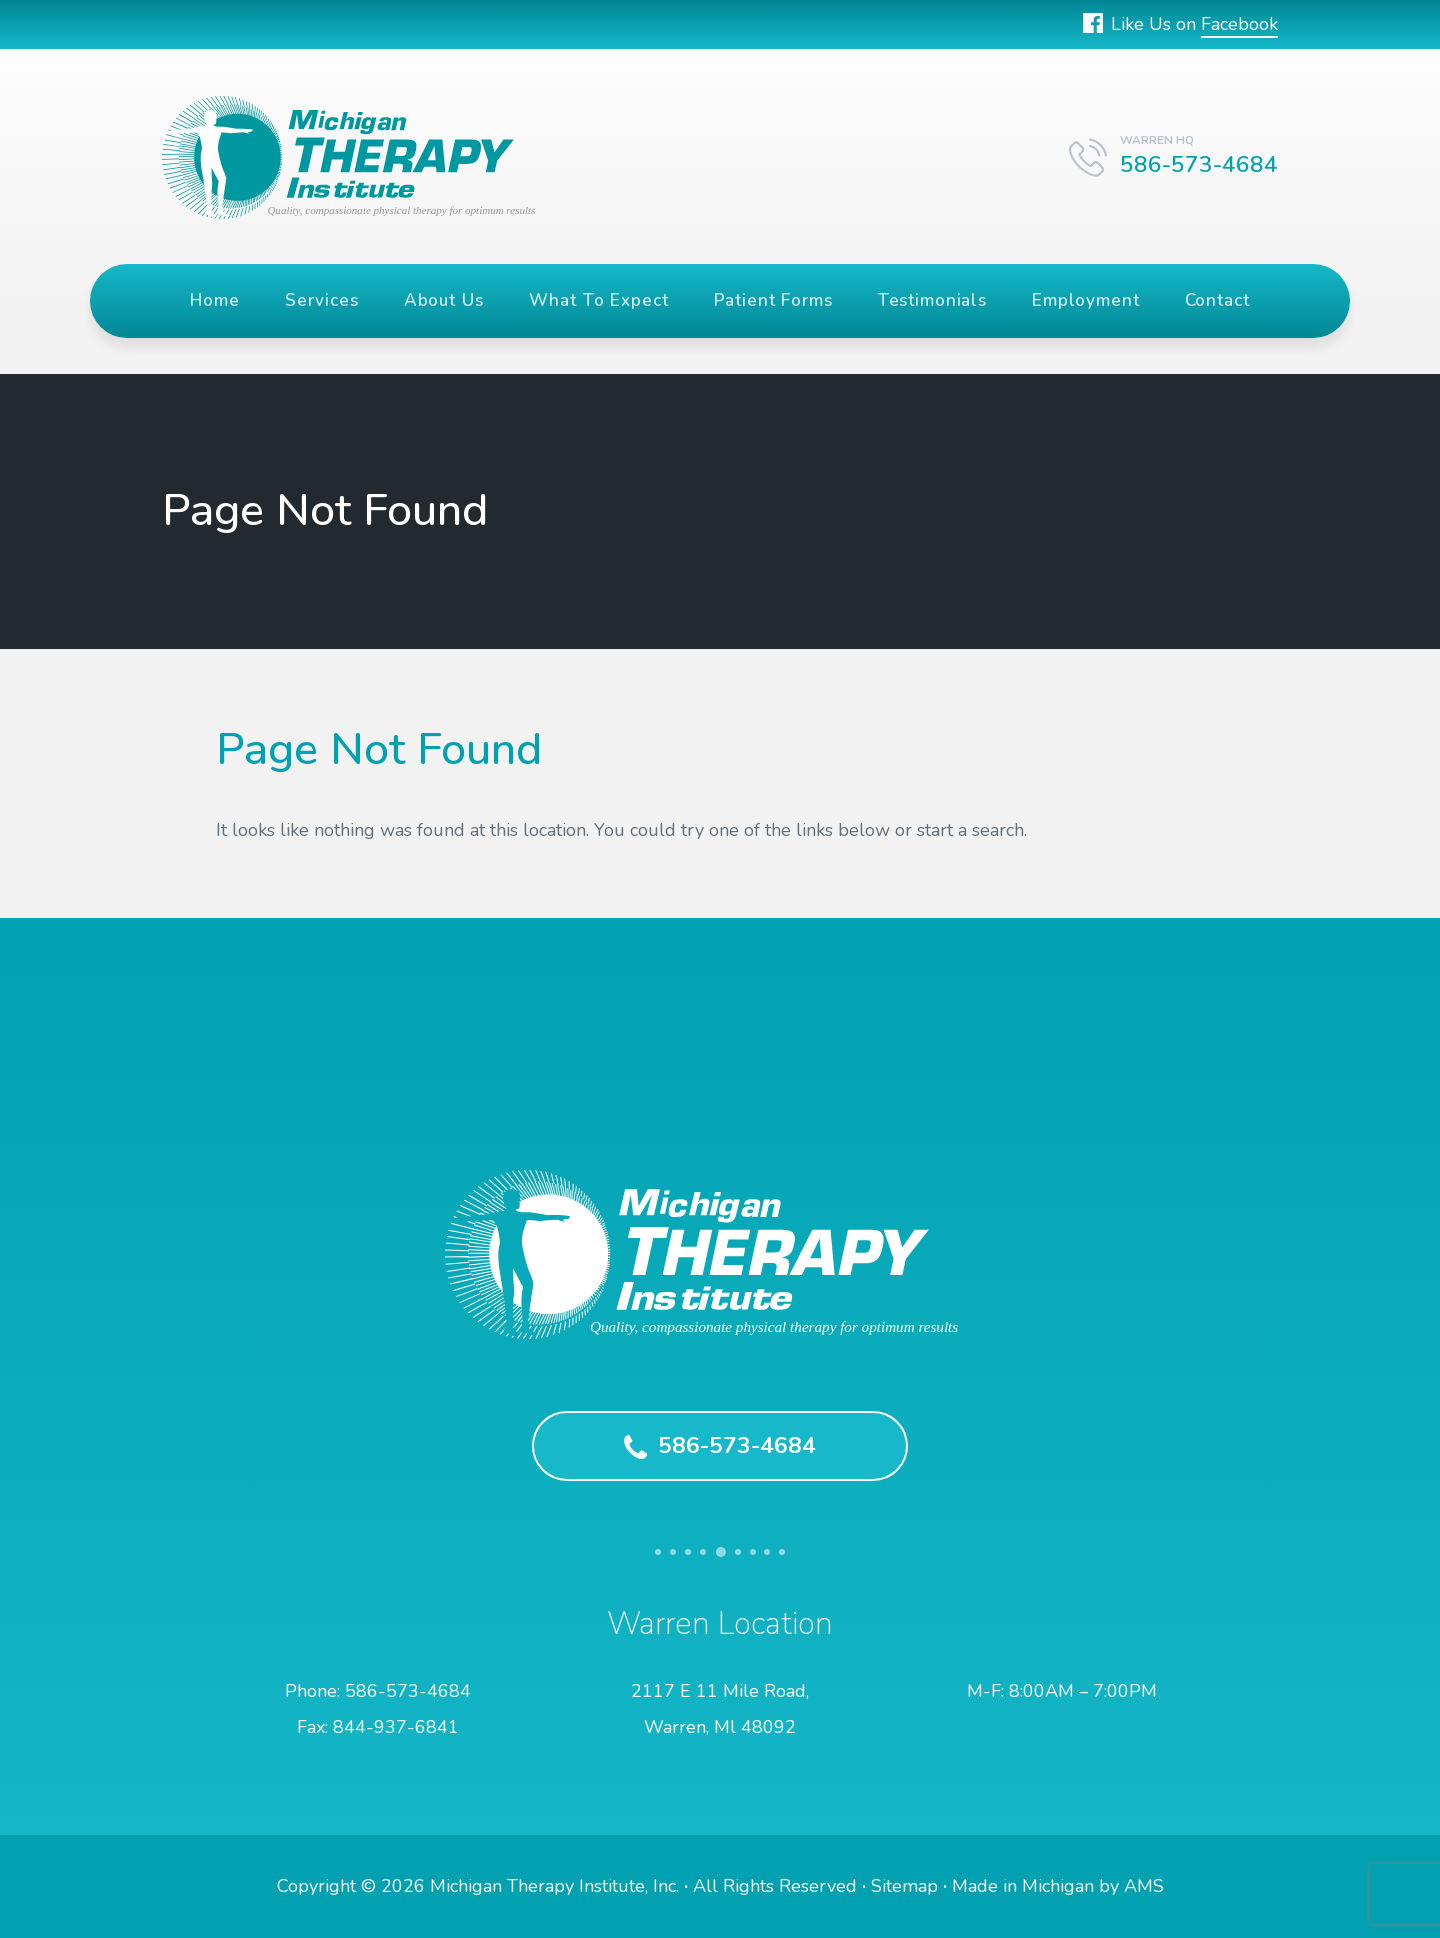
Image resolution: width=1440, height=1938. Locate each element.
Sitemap (904, 1886)
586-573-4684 (720, 1445)
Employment (1086, 300)
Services (322, 300)
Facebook (1239, 24)
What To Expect (599, 300)
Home (214, 300)
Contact (1217, 300)
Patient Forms (773, 300)
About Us (444, 300)
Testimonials (932, 300)
